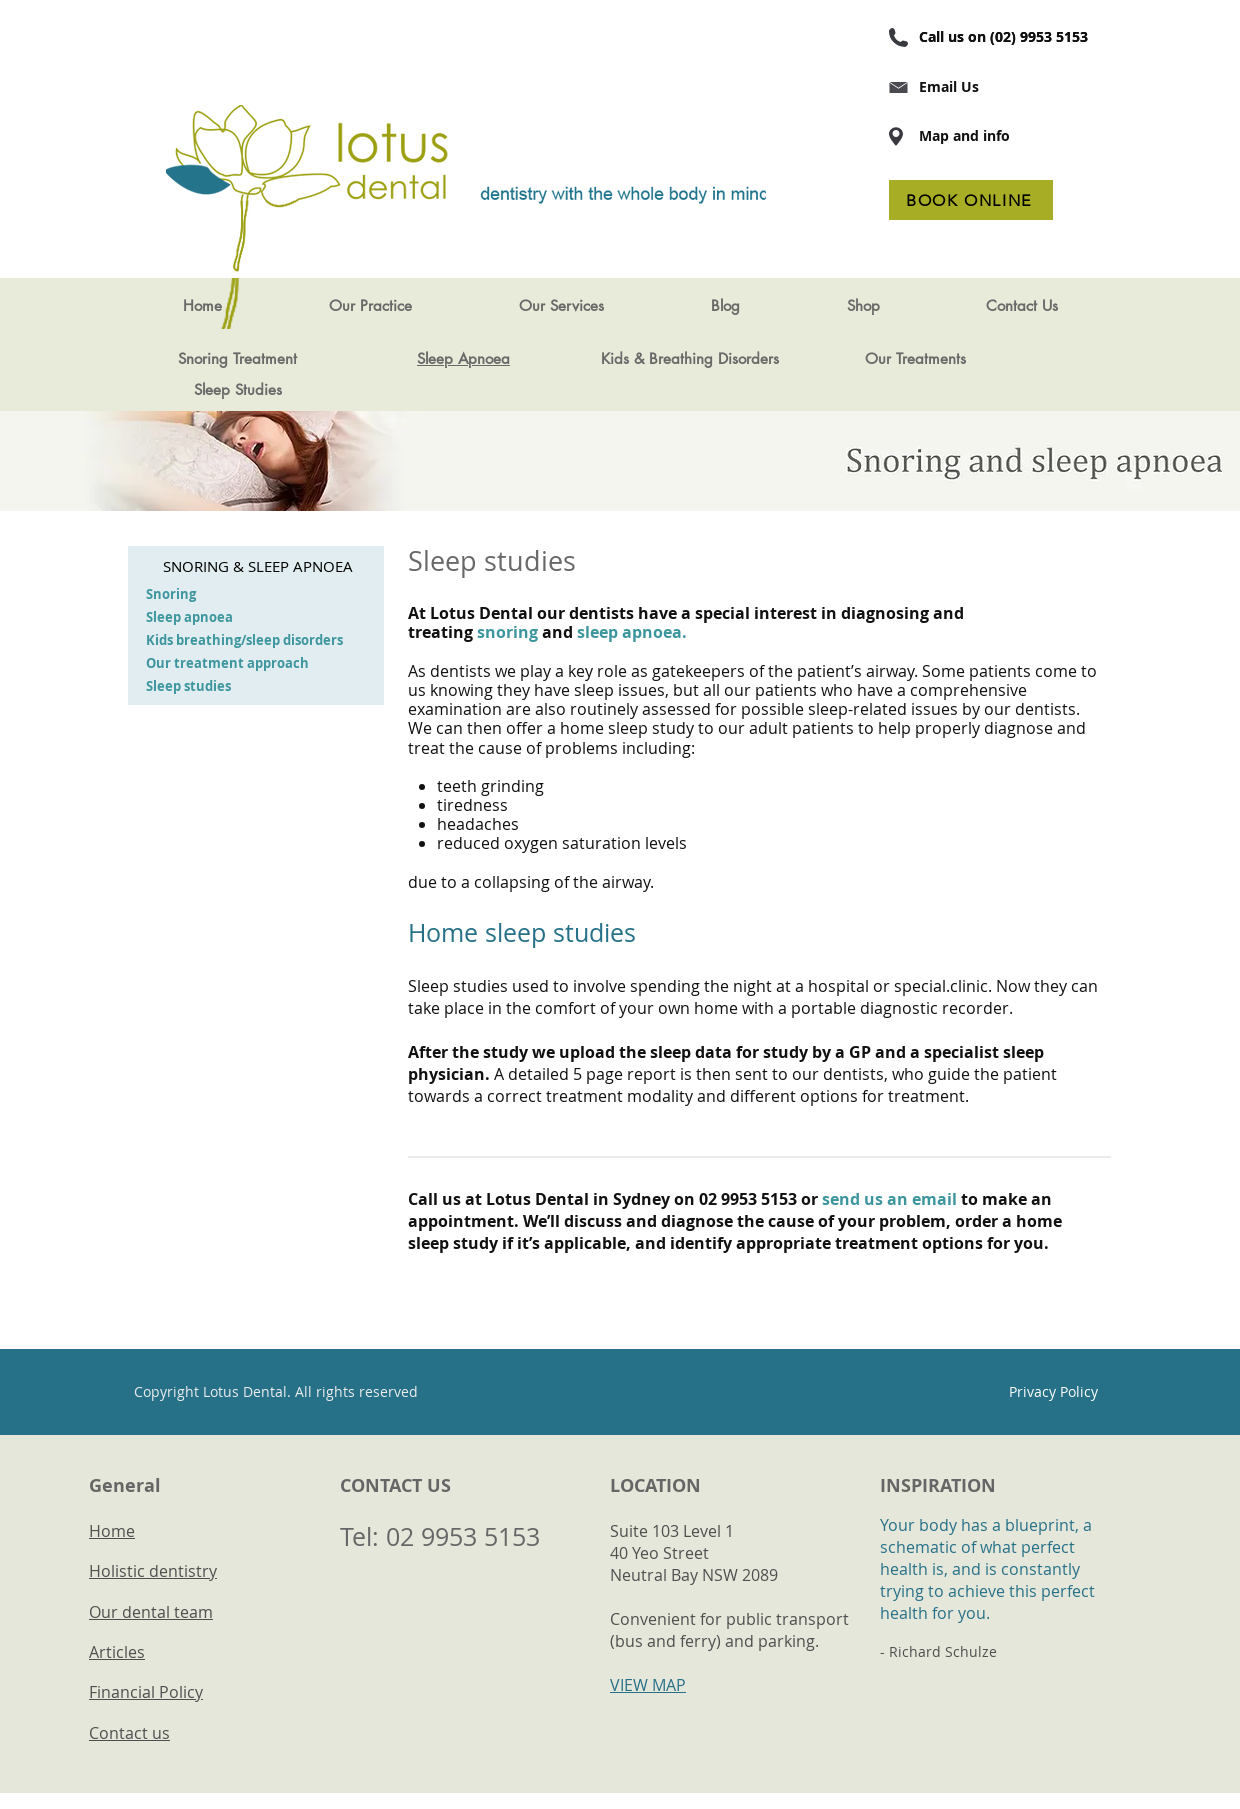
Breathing (681, 358)
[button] (370, 306)
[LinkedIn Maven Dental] (1189, 244)
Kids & (622, 358)
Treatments (931, 358)
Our (880, 358)
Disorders (748, 358)
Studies (258, 389)
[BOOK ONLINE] (971, 200)
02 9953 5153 (463, 1536)
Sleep (212, 389)
